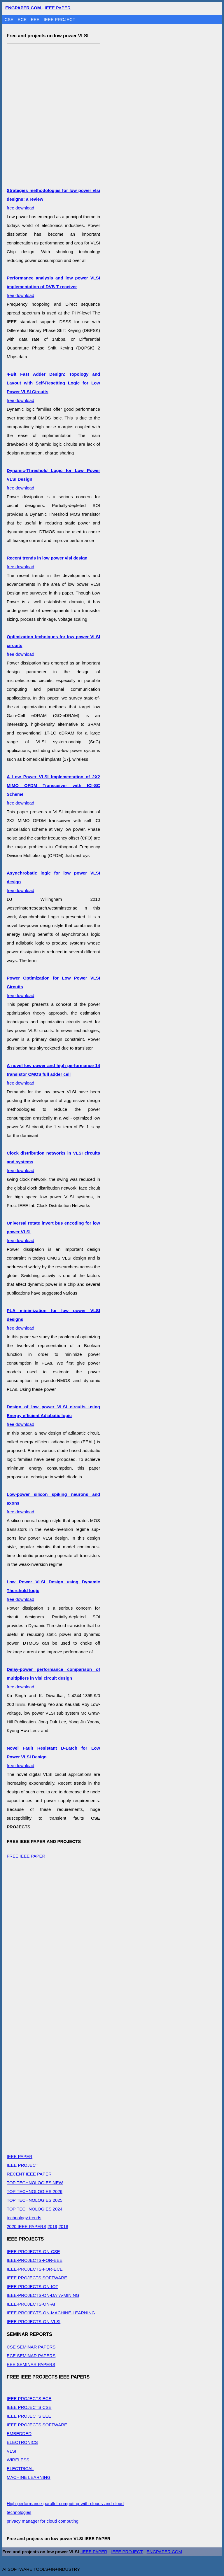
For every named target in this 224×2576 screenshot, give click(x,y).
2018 (63, 2226)
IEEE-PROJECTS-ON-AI (31, 2304)
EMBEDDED (19, 2433)
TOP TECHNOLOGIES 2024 (34, 2208)
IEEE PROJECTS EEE (29, 2416)
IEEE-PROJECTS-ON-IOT (32, 2286)
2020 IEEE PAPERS (26, 2226)
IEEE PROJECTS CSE (29, 2407)
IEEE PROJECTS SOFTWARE (37, 2277)
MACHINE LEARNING (28, 2477)
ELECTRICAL (20, 2468)
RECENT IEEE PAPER (29, 2173)
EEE (36, 19)
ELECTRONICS (22, 2442)
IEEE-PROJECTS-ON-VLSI (33, 2321)
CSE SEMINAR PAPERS (31, 2346)
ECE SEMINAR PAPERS (31, 2355)
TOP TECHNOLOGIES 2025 (34, 2200)
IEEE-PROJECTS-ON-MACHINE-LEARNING (51, 2312)
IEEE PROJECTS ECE (29, 2398)
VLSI (11, 2451)
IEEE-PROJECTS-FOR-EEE (34, 2260)
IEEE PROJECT (59, 19)
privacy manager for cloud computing (42, 2521)
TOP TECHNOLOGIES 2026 (34, 2191)
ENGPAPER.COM (164, 2551)
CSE (10, 19)
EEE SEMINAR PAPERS (31, 2364)
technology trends (24, 2217)
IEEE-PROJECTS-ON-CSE (33, 2251)
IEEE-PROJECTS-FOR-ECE (35, 2269)
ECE (23, 19)
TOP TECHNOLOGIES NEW (35, 2182)
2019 (52, 2226)
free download (53, 286)
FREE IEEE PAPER (26, 1855)
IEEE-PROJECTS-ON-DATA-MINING (43, 2295)
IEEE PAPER (58, 7)
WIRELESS (18, 2459)
